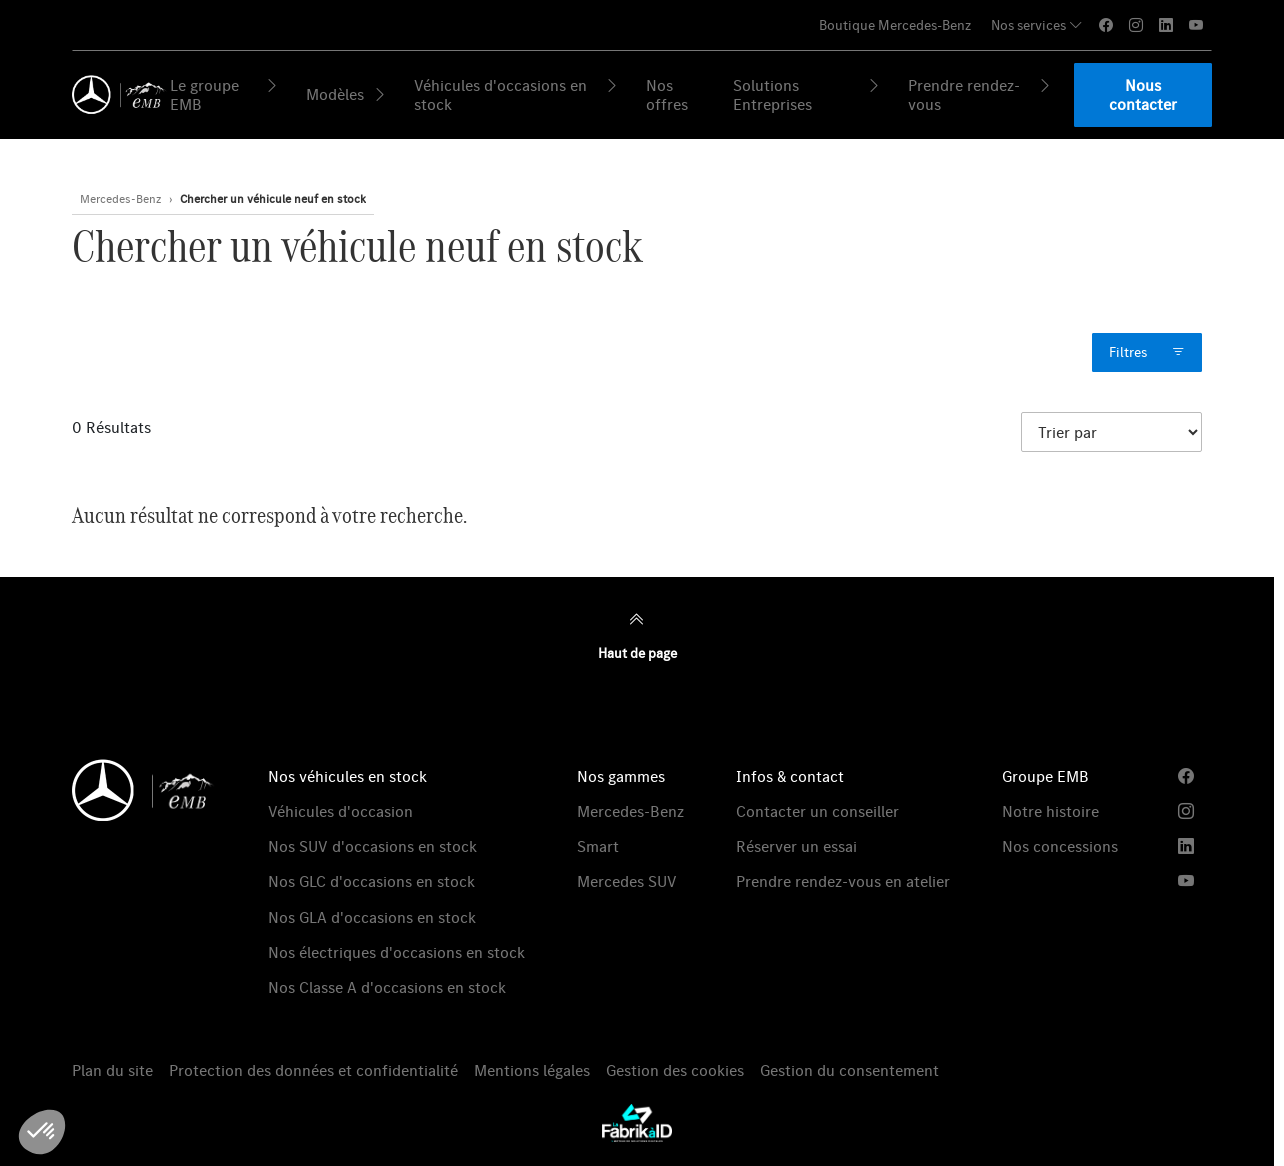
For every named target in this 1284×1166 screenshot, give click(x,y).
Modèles (347, 94)
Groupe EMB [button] (1045, 776)
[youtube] (1196, 25)
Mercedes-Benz (630, 811)
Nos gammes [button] (621, 776)
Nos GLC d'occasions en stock (371, 881)
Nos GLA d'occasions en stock (372, 917)
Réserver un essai (796, 846)
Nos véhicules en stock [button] (347, 776)
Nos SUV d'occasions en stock (372, 846)
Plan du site (112, 1070)
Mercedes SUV (627, 881)
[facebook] (1106, 25)
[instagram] (1136, 25)
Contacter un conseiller (817, 811)
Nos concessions (1060, 846)
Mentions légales (532, 1070)
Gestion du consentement (849, 1070)
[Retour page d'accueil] (114, 95)
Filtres (1147, 352)
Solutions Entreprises (807, 94)
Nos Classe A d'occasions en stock (387, 987)
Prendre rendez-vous (980, 94)
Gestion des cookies (675, 1070)
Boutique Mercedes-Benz (895, 25)
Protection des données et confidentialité (313, 1070)
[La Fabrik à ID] (637, 1123)
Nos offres (667, 94)
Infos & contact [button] (790, 776)
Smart (598, 846)
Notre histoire (1050, 811)
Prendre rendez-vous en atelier (843, 881)
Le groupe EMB (225, 94)
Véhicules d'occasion (340, 811)
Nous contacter (1143, 94)
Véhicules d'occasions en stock (517, 94)
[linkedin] (1166, 25)
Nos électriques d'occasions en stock (396, 952)
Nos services (1037, 25)
